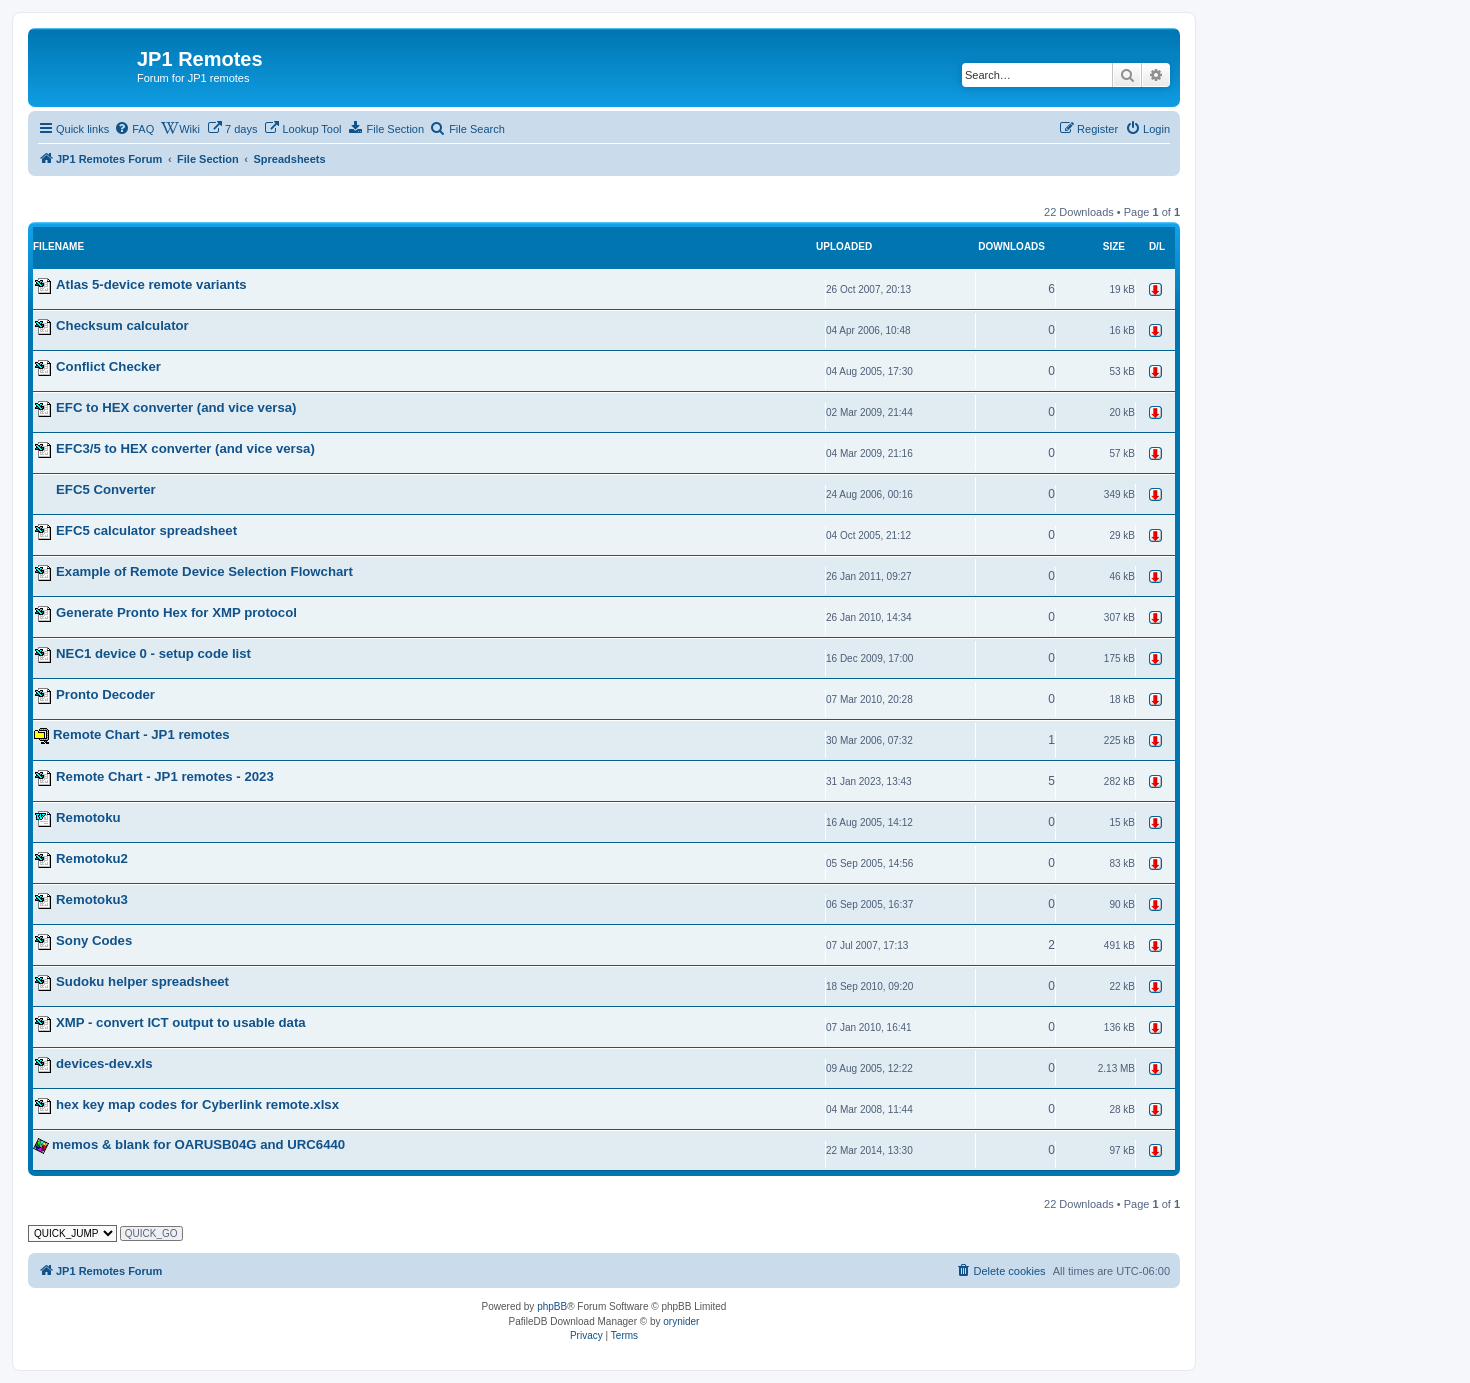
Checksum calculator (122, 325)
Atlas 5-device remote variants (151, 284)
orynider (681, 1321)
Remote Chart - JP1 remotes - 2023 (165, 776)
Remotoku (88, 817)
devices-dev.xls (104, 1063)
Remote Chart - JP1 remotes (141, 734)
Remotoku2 (92, 858)
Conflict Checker (108, 366)
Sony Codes (94, 940)
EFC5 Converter (106, 489)
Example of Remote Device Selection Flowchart (204, 571)
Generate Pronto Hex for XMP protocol (176, 612)
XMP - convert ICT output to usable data (181, 1022)
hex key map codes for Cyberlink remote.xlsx (197, 1104)
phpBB (552, 1306)
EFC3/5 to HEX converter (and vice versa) (185, 448)
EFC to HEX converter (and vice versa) (176, 407)
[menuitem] (134, 129)
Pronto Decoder (105, 694)
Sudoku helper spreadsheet (142, 981)
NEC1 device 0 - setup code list (153, 653)
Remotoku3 (92, 899)
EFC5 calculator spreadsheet (146, 530)
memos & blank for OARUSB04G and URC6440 (198, 1144)
